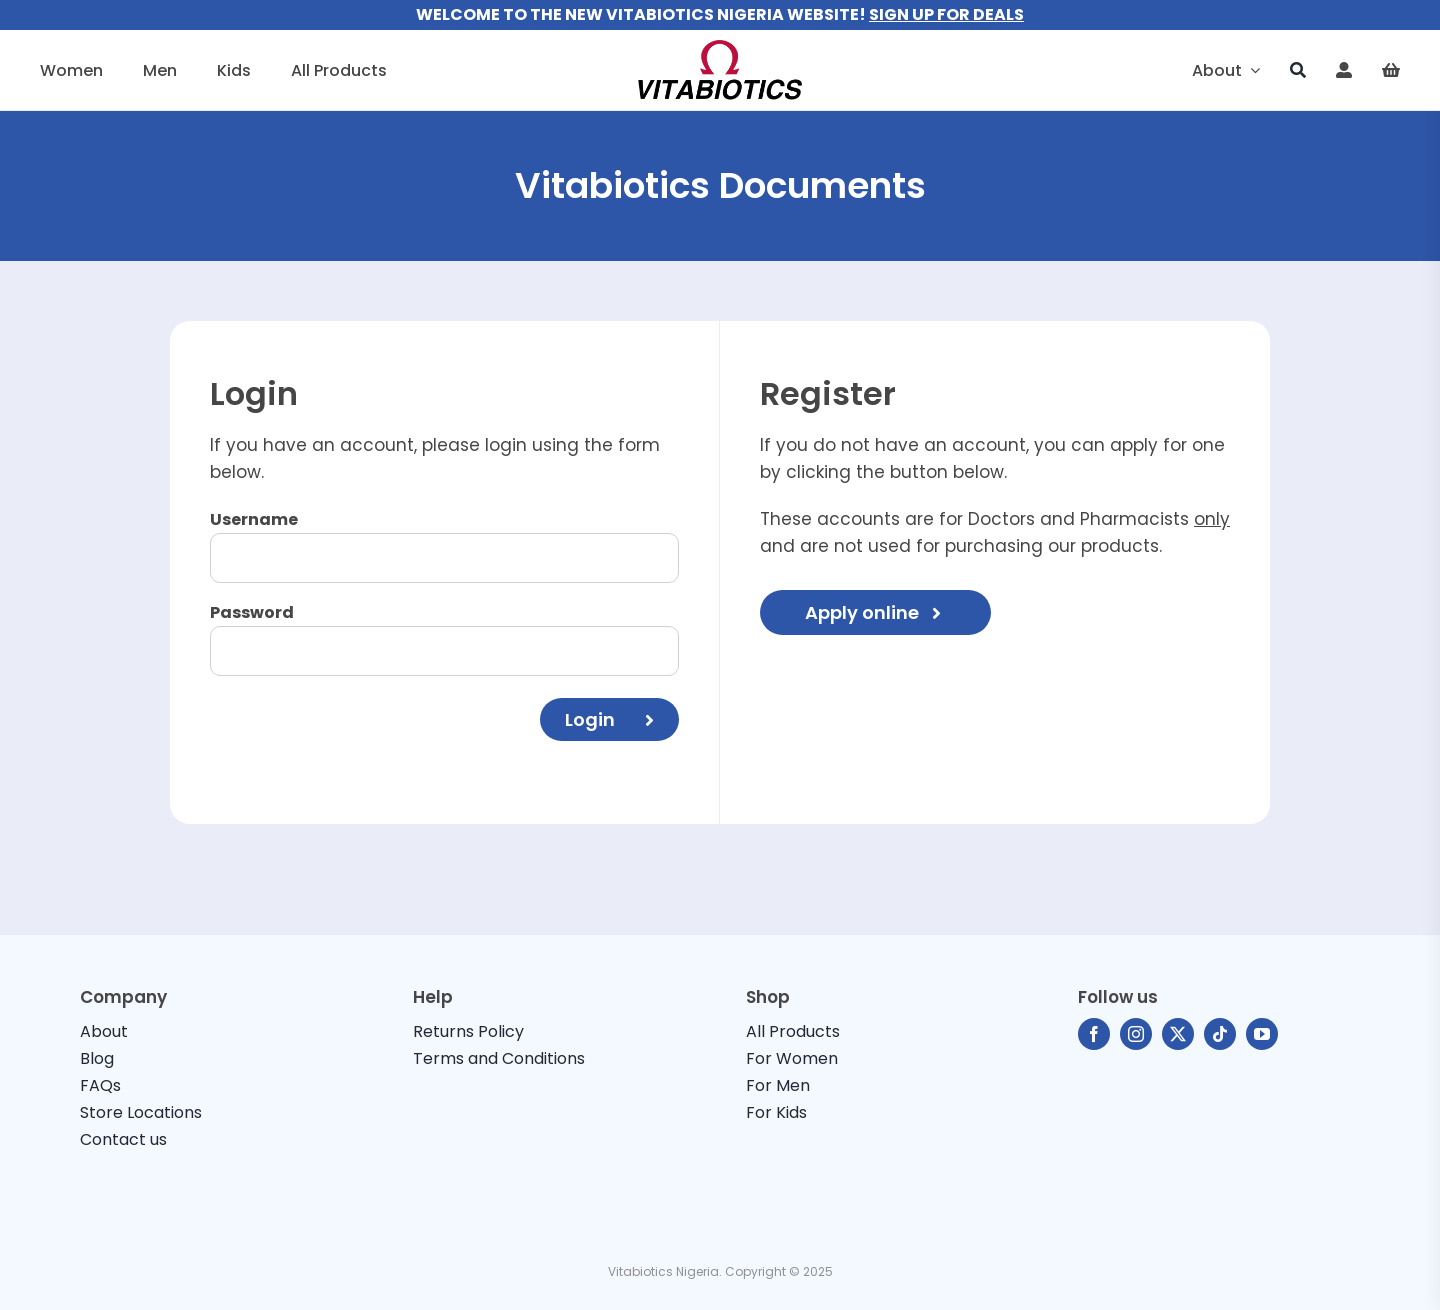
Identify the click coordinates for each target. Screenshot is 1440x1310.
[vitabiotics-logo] (720, 48)
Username (254, 519)
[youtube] (1262, 1034)
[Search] (1298, 70)
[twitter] (1178, 1034)
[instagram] (1136, 1034)
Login (609, 719)
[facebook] (1094, 1034)
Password (252, 612)
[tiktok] (1220, 1034)
